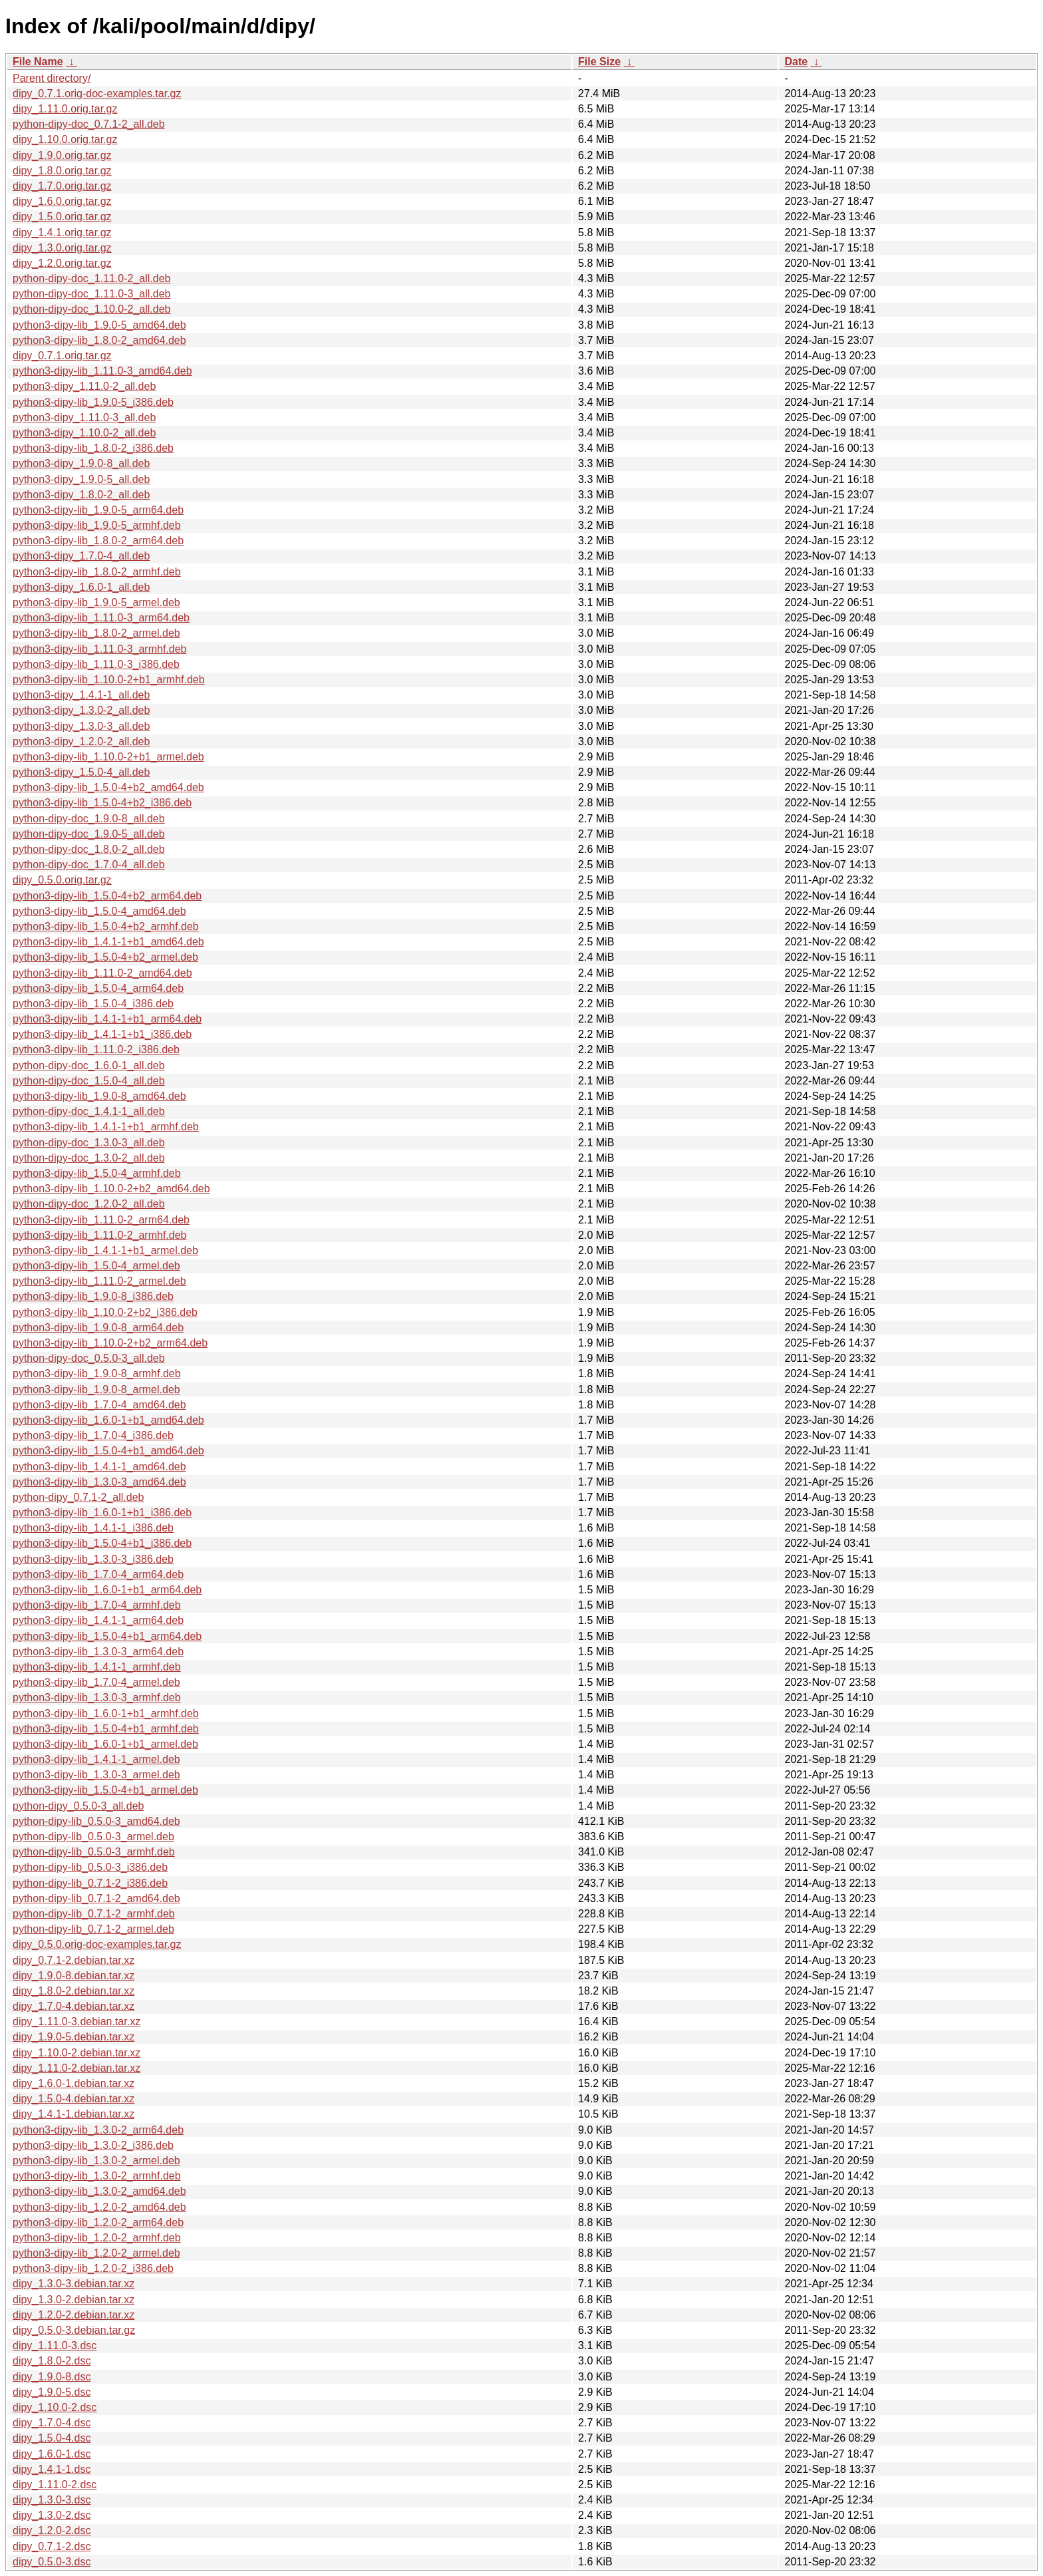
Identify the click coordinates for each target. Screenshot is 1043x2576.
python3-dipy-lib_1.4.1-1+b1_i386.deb (102, 1034)
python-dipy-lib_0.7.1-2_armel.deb (93, 1929)
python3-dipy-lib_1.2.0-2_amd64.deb (99, 2207)
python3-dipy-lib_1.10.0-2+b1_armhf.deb (109, 679)
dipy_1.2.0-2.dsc (51, 2530)
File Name (38, 61)
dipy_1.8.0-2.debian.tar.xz (73, 1991)
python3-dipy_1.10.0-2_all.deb (84, 432)
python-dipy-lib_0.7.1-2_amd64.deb (96, 1898)
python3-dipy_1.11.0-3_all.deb (84, 417)
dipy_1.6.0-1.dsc (51, 2454)
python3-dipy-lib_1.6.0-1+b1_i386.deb (102, 1512)
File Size (599, 61)
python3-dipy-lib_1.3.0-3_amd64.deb (99, 1482)
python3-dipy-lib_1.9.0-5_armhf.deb (97, 525)
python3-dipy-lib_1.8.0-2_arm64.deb (98, 540)
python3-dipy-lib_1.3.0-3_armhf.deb (97, 1697)
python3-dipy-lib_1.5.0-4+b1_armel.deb (105, 1790)
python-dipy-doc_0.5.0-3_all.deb (89, 1358)
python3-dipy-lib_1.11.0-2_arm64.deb (101, 1219)
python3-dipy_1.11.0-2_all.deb (84, 386)
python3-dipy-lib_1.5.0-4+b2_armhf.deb (106, 926)
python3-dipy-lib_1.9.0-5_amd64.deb (99, 325)
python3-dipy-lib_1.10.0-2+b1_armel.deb (108, 756)
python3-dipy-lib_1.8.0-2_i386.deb (93, 448)
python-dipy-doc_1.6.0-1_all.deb (89, 1065)
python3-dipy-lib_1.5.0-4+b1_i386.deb (102, 1543)
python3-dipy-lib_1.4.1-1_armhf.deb (97, 1667)
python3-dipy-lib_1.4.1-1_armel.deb (96, 1759)
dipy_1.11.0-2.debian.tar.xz (76, 2068)
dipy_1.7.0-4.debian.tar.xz (73, 2006)
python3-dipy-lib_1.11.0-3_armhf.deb (100, 649)
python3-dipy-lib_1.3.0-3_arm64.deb (98, 1651)
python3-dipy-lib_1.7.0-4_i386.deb (93, 1435)
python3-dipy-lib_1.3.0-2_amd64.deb (99, 2191)
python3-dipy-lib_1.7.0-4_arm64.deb (98, 1574)
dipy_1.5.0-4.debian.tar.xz (73, 2098)
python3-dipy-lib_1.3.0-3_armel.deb (96, 1774)
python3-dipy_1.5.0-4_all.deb (81, 772)
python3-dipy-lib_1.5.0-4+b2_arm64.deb (107, 895)
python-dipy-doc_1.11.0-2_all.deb (92, 278)
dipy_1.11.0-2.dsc (54, 2484)
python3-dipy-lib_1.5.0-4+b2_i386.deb (102, 802)
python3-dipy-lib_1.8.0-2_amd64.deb (99, 340)
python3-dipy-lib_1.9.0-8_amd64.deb (99, 1096)
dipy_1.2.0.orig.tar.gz (62, 263)
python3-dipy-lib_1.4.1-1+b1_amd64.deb (108, 941)
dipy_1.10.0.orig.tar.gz (65, 139)
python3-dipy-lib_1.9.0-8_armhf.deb (97, 1373)
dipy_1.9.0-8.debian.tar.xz (73, 1975)
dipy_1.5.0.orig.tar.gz (62, 216)
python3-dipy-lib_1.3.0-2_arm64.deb (98, 2130)
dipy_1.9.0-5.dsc (51, 2392)
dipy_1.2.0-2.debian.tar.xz (73, 2315)
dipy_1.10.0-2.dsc (54, 2407)
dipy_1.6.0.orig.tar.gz (62, 201)
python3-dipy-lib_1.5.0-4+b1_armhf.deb (106, 1728)
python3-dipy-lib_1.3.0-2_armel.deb (96, 2160)
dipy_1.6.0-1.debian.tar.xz (73, 2083)
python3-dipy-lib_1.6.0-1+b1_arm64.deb (107, 1589)
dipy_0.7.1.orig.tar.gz (62, 355)
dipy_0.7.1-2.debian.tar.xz (73, 1960)
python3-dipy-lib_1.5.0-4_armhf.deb (97, 1173)
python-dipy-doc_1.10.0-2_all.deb (92, 309)
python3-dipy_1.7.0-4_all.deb (81, 556)
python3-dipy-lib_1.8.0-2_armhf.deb (97, 571)
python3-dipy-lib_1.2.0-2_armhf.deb (97, 2237)
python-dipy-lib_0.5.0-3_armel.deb (93, 1836)
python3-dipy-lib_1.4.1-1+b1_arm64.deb (107, 1019)
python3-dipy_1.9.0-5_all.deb (81, 479)
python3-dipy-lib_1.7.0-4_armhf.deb (97, 1605)
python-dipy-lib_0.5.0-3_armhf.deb (94, 1851)
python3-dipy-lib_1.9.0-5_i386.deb (93, 402)
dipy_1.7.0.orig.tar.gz (62, 186)
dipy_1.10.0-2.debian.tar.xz (76, 2052)
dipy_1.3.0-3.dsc (51, 2499)
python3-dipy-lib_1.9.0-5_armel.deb (96, 602)
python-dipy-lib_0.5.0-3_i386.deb (90, 1867)
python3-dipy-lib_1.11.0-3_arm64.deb (101, 617)
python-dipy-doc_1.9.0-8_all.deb (89, 818)
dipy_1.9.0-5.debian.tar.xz (73, 2036)
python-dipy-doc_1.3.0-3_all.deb (89, 1142)
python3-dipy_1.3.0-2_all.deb (81, 710)
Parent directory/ (51, 78)
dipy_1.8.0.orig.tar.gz (62, 170)
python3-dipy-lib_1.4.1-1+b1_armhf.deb (106, 1126)
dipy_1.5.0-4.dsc (51, 2438)
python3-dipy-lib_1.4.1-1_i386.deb (93, 1527)
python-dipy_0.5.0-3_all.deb (78, 1806)
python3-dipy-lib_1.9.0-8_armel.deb (96, 1389)
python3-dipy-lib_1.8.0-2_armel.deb (96, 633)
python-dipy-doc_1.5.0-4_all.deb (89, 1080)
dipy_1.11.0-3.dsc (54, 2345)
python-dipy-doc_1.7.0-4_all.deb (89, 864)
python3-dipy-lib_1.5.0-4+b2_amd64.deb (108, 787)
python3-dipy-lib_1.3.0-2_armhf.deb (97, 2175)
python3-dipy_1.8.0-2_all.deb (81, 494)
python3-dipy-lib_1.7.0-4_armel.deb (96, 1682)
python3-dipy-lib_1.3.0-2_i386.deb (93, 2145)
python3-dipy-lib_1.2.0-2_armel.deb (96, 2253)
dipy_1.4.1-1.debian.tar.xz (73, 2114)
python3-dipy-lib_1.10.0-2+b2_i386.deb (105, 1312)
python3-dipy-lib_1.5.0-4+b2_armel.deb (105, 957)
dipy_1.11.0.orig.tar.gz (65, 108)
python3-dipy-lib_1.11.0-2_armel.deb (99, 1281)
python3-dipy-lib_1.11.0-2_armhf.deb (100, 1235)
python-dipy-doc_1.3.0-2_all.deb (89, 1158)
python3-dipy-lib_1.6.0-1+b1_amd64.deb (108, 1420)
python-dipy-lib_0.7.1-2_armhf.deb (94, 1913)
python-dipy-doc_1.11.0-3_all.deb (92, 293)
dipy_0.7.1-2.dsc (51, 2546)
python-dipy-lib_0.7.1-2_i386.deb (90, 1883)
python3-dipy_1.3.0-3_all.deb (81, 726)
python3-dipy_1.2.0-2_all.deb (81, 741)
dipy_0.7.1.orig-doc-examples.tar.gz (97, 93)
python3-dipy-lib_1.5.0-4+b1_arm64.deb (107, 1636)
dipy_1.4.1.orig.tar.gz (62, 232)
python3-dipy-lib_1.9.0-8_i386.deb (93, 1296)
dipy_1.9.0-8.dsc (51, 2376)
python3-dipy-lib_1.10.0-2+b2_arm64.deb (110, 1343)
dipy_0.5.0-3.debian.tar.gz (74, 2330)
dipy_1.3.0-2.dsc (51, 2515)
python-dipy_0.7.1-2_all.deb (78, 1497)
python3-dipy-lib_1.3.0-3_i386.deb (93, 1559)
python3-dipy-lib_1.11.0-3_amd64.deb (102, 371)
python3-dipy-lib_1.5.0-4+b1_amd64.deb (108, 1450)
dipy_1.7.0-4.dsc (51, 2422)
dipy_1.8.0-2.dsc (51, 2360)
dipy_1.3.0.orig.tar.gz (62, 247)
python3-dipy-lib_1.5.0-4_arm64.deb (98, 988)
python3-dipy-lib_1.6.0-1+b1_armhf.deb (106, 1713)
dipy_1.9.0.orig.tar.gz (62, 155)
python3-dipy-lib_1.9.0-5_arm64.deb (98, 510)
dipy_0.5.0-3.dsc (51, 2561)
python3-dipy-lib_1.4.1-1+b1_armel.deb (105, 1250)
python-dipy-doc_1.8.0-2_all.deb (89, 849)
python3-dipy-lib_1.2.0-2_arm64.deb (98, 2222)
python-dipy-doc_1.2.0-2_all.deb (89, 1203)
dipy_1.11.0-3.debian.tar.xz (76, 2021)
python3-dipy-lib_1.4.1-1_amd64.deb (99, 1466)
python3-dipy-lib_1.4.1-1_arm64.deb (98, 1620)
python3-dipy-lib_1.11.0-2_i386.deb (96, 1049)
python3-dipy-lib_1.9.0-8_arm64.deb (98, 1327)
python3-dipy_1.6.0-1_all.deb (81, 587)
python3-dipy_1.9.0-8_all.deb (81, 463)
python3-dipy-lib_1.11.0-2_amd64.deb (102, 973)
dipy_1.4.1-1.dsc (51, 2469)
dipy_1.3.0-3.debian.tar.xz (73, 2283)
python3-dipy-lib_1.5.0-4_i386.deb (93, 1003)
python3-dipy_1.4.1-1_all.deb (81, 695)
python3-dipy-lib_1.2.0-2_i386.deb (93, 2268)
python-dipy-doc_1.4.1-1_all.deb (89, 1111)
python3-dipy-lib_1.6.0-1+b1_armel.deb (105, 1744)
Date (796, 61)
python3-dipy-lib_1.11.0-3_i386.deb (96, 664)
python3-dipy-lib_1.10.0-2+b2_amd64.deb (111, 1188)
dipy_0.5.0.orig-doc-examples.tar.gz (97, 1944)
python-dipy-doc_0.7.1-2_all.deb (89, 124)
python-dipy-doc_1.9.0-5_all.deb (89, 834)
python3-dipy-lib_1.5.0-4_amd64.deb (99, 911)
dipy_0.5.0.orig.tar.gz (62, 880)
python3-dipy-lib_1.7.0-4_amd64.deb (99, 1404)
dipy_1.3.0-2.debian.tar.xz (73, 2299)
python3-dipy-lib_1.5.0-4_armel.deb (96, 1265)
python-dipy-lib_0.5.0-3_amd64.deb (96, 1821)
